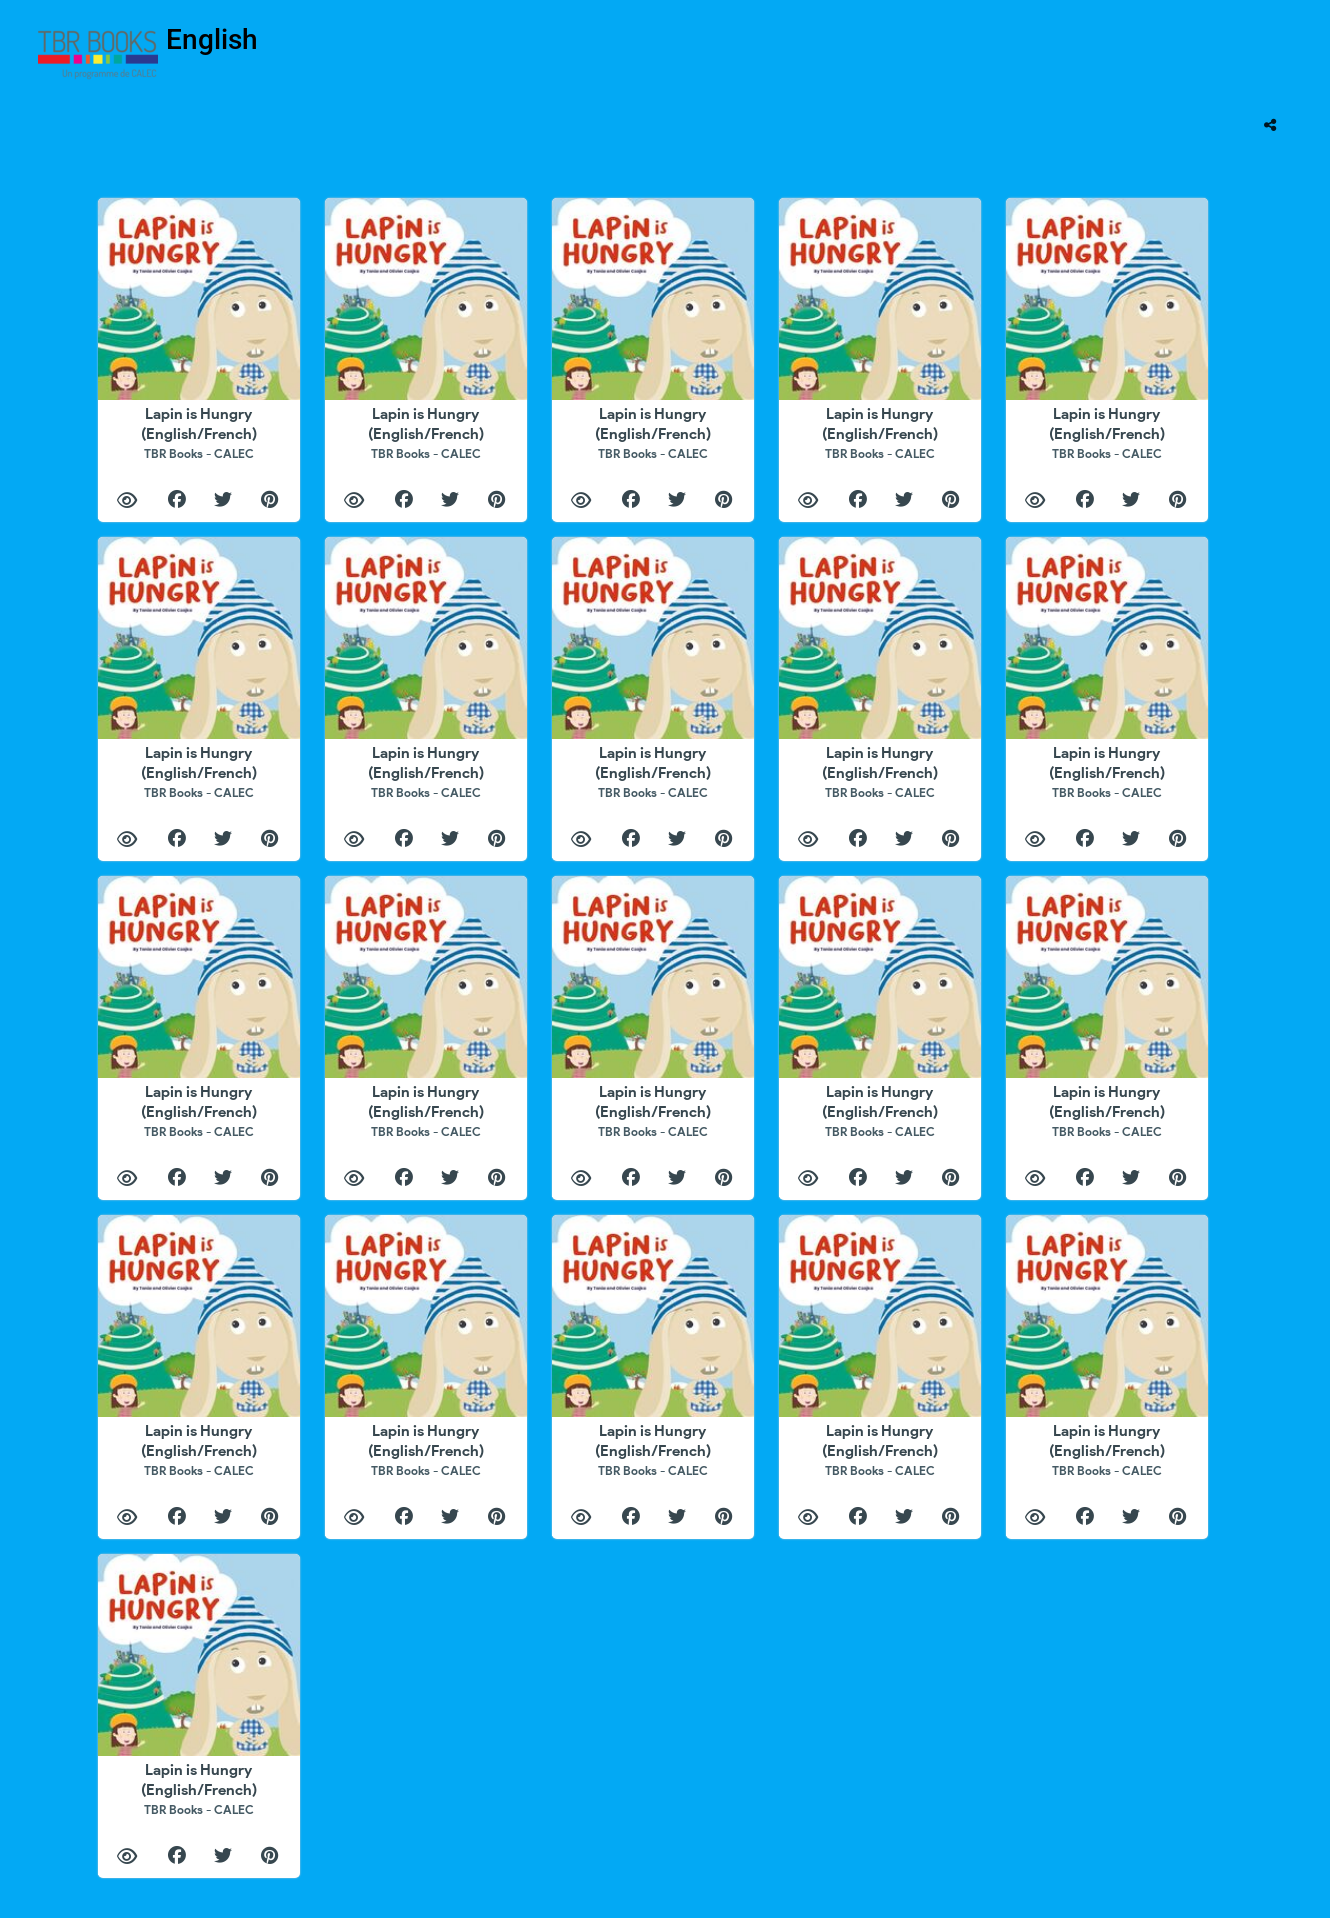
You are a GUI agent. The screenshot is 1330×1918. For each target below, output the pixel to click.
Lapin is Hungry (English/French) (199, 432)
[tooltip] (1270, 125)
